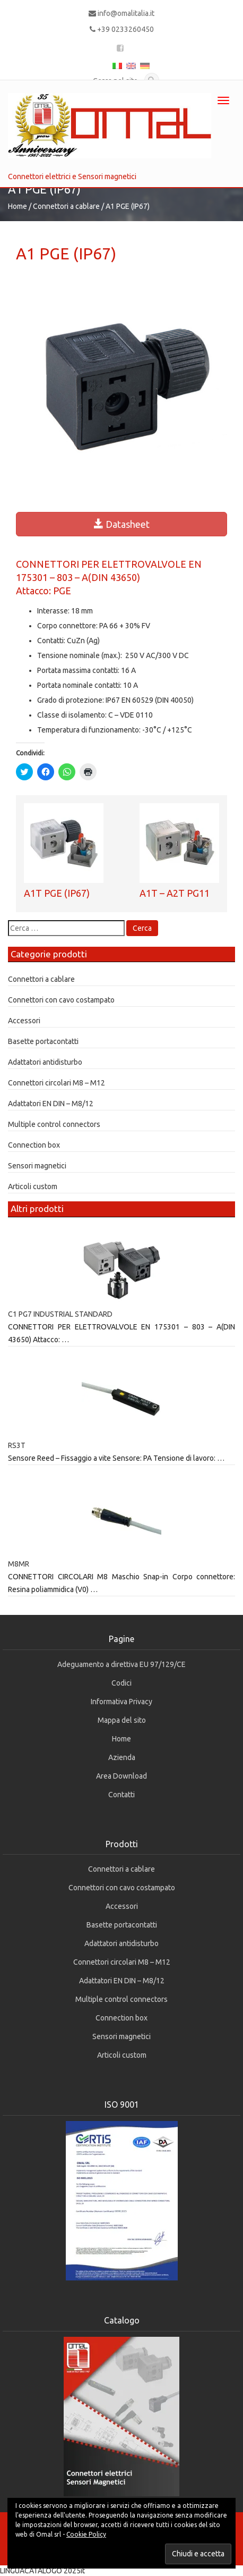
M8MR (18, 1564)
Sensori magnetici (37, 1165)
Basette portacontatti (43, 1041)
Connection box (34, 1145)
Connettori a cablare (66, 206)
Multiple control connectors (54, 1124)
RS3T (16, 1445)
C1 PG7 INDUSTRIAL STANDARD (60, 1314)
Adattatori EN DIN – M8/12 (50, 1103)
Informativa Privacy (121, 1701)
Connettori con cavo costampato (61, 1000)
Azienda (121, 1757)
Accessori (24, 1020)
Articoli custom (32, 1186)
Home (17, 206)
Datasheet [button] (122, 524)
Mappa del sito (122, 1720)
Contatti (121, 1794)
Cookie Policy (86, 2534)
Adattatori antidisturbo (45, 1062)
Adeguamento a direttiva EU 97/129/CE (121, 1664)
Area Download (121, 1776)
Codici (121, 1683)
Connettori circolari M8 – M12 (56, 1083)
